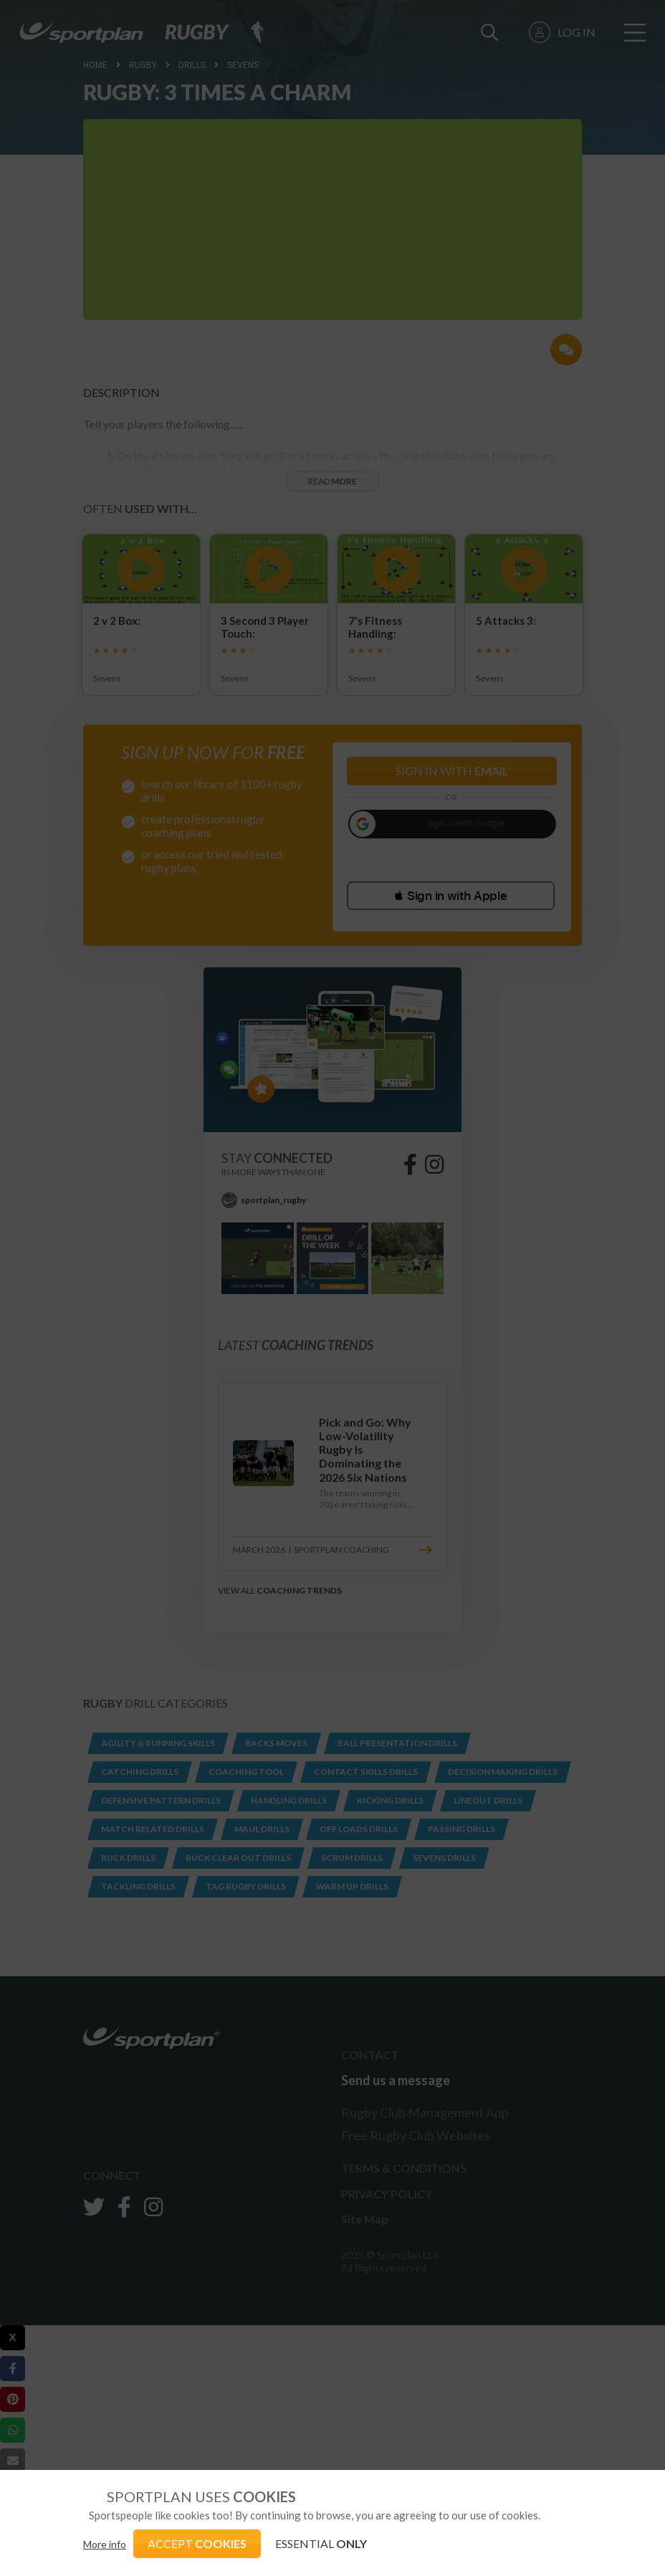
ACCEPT (197, 2543)
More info (104, 2544)
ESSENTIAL (321, 2543)
